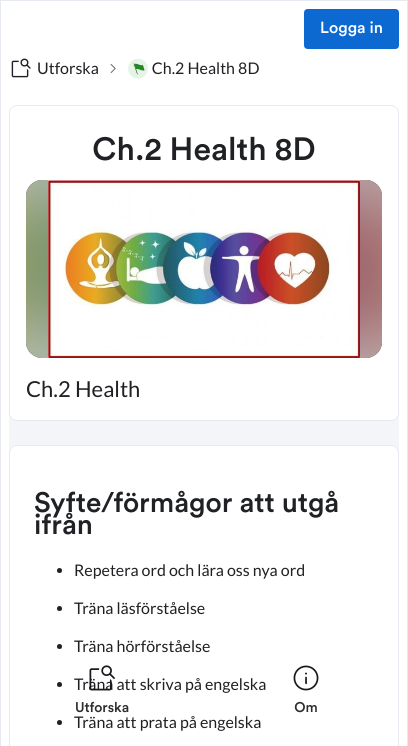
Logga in (351, 29)
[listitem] (102, 702)
